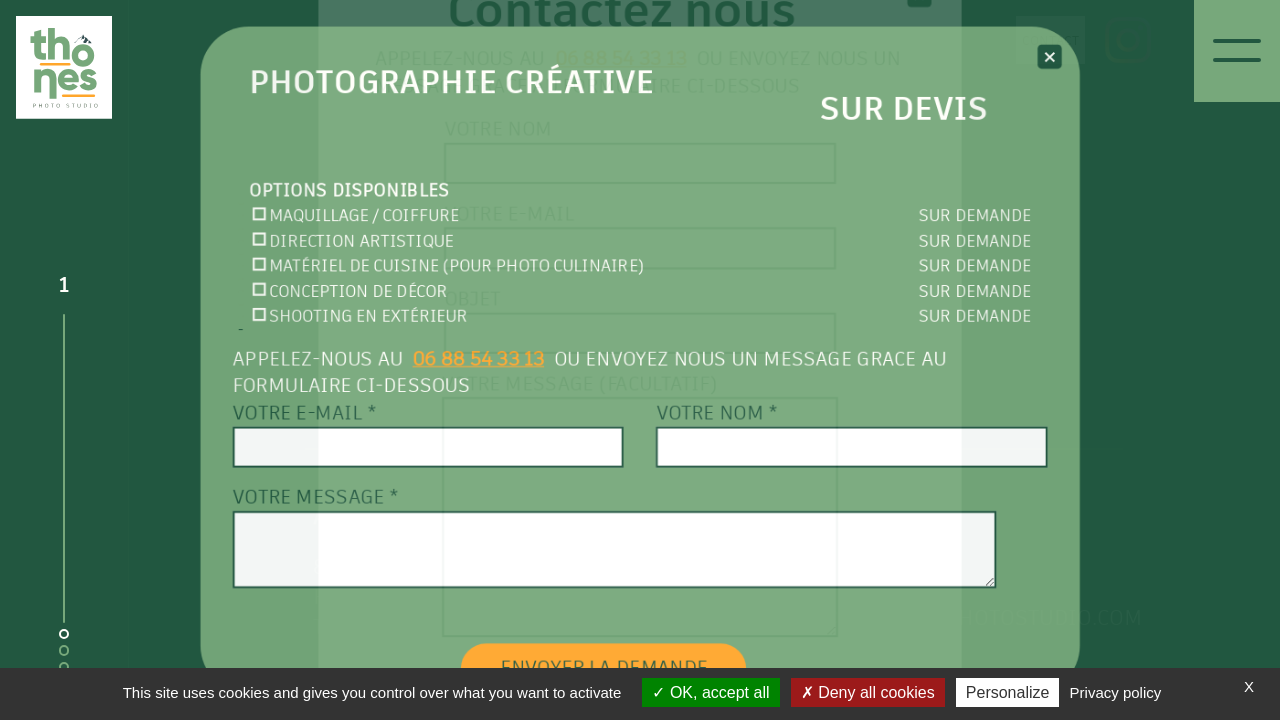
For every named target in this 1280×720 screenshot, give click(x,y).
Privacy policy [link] (1116, 692)
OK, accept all (710, 692)
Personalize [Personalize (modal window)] (1008, 692)
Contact (1011, 40)
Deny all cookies (868, 692)
